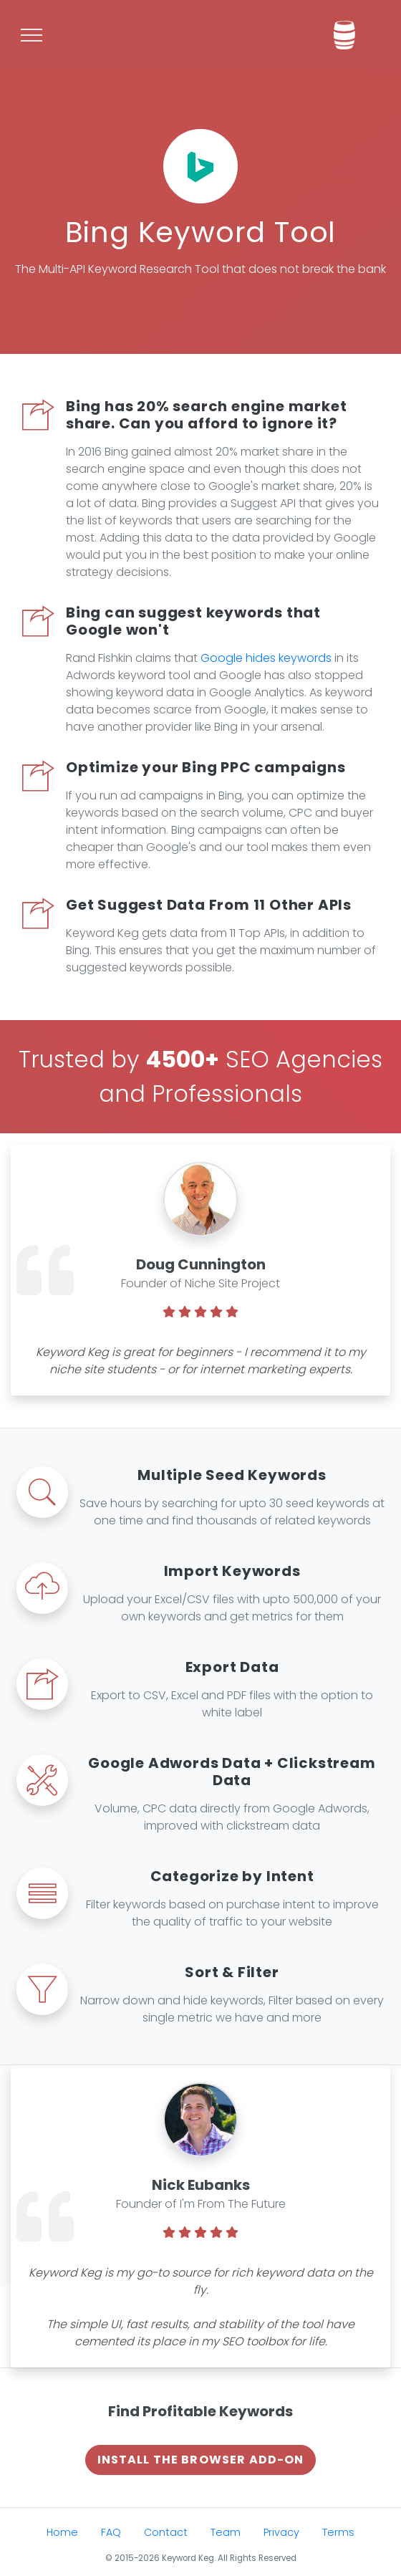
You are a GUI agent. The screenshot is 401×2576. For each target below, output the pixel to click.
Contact (166, 2532)
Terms (338, 2532)
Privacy (281, 2532)
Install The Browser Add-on (200, 2459)
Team (226, 2532)
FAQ (111, 2532)
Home (62, 2532)
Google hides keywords (266, 658)
